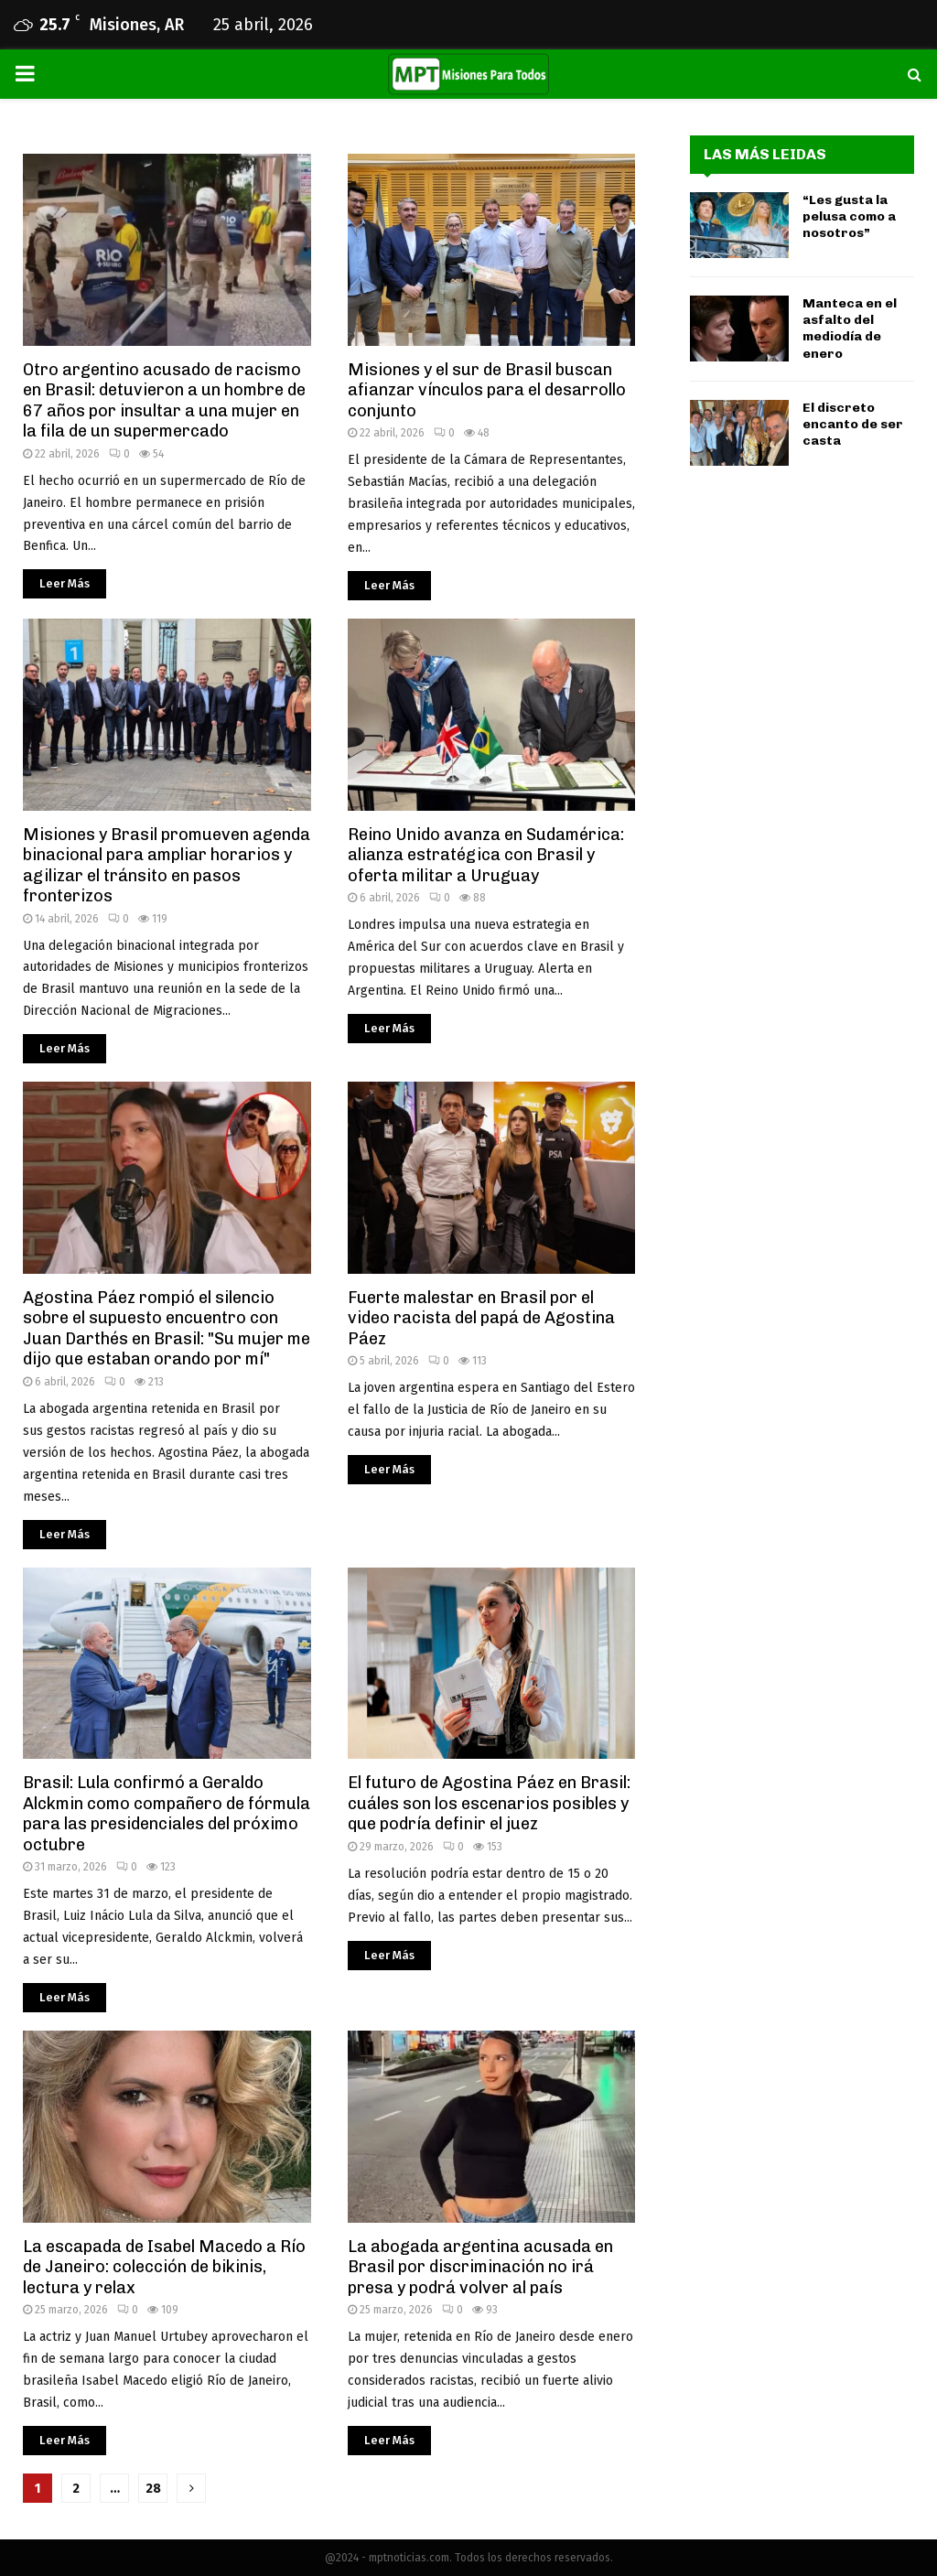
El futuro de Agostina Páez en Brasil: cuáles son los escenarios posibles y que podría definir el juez (489, 1803)
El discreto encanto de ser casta (852, 424)
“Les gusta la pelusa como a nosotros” (849, 216)
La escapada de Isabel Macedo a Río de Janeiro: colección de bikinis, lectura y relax (164, 2267)
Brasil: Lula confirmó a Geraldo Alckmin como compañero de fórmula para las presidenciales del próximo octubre (166, 1814)
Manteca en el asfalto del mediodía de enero (849, 328)
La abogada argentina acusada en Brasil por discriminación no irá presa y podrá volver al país (480, 2267)
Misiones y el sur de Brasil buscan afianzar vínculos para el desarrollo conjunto (487, 390)
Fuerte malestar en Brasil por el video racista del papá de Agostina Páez (481, 1318)
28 (153, 2488)
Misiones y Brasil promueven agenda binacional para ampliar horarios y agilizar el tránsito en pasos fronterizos (166, 866)
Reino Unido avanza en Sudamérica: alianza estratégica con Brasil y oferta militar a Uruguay (486, 855)
